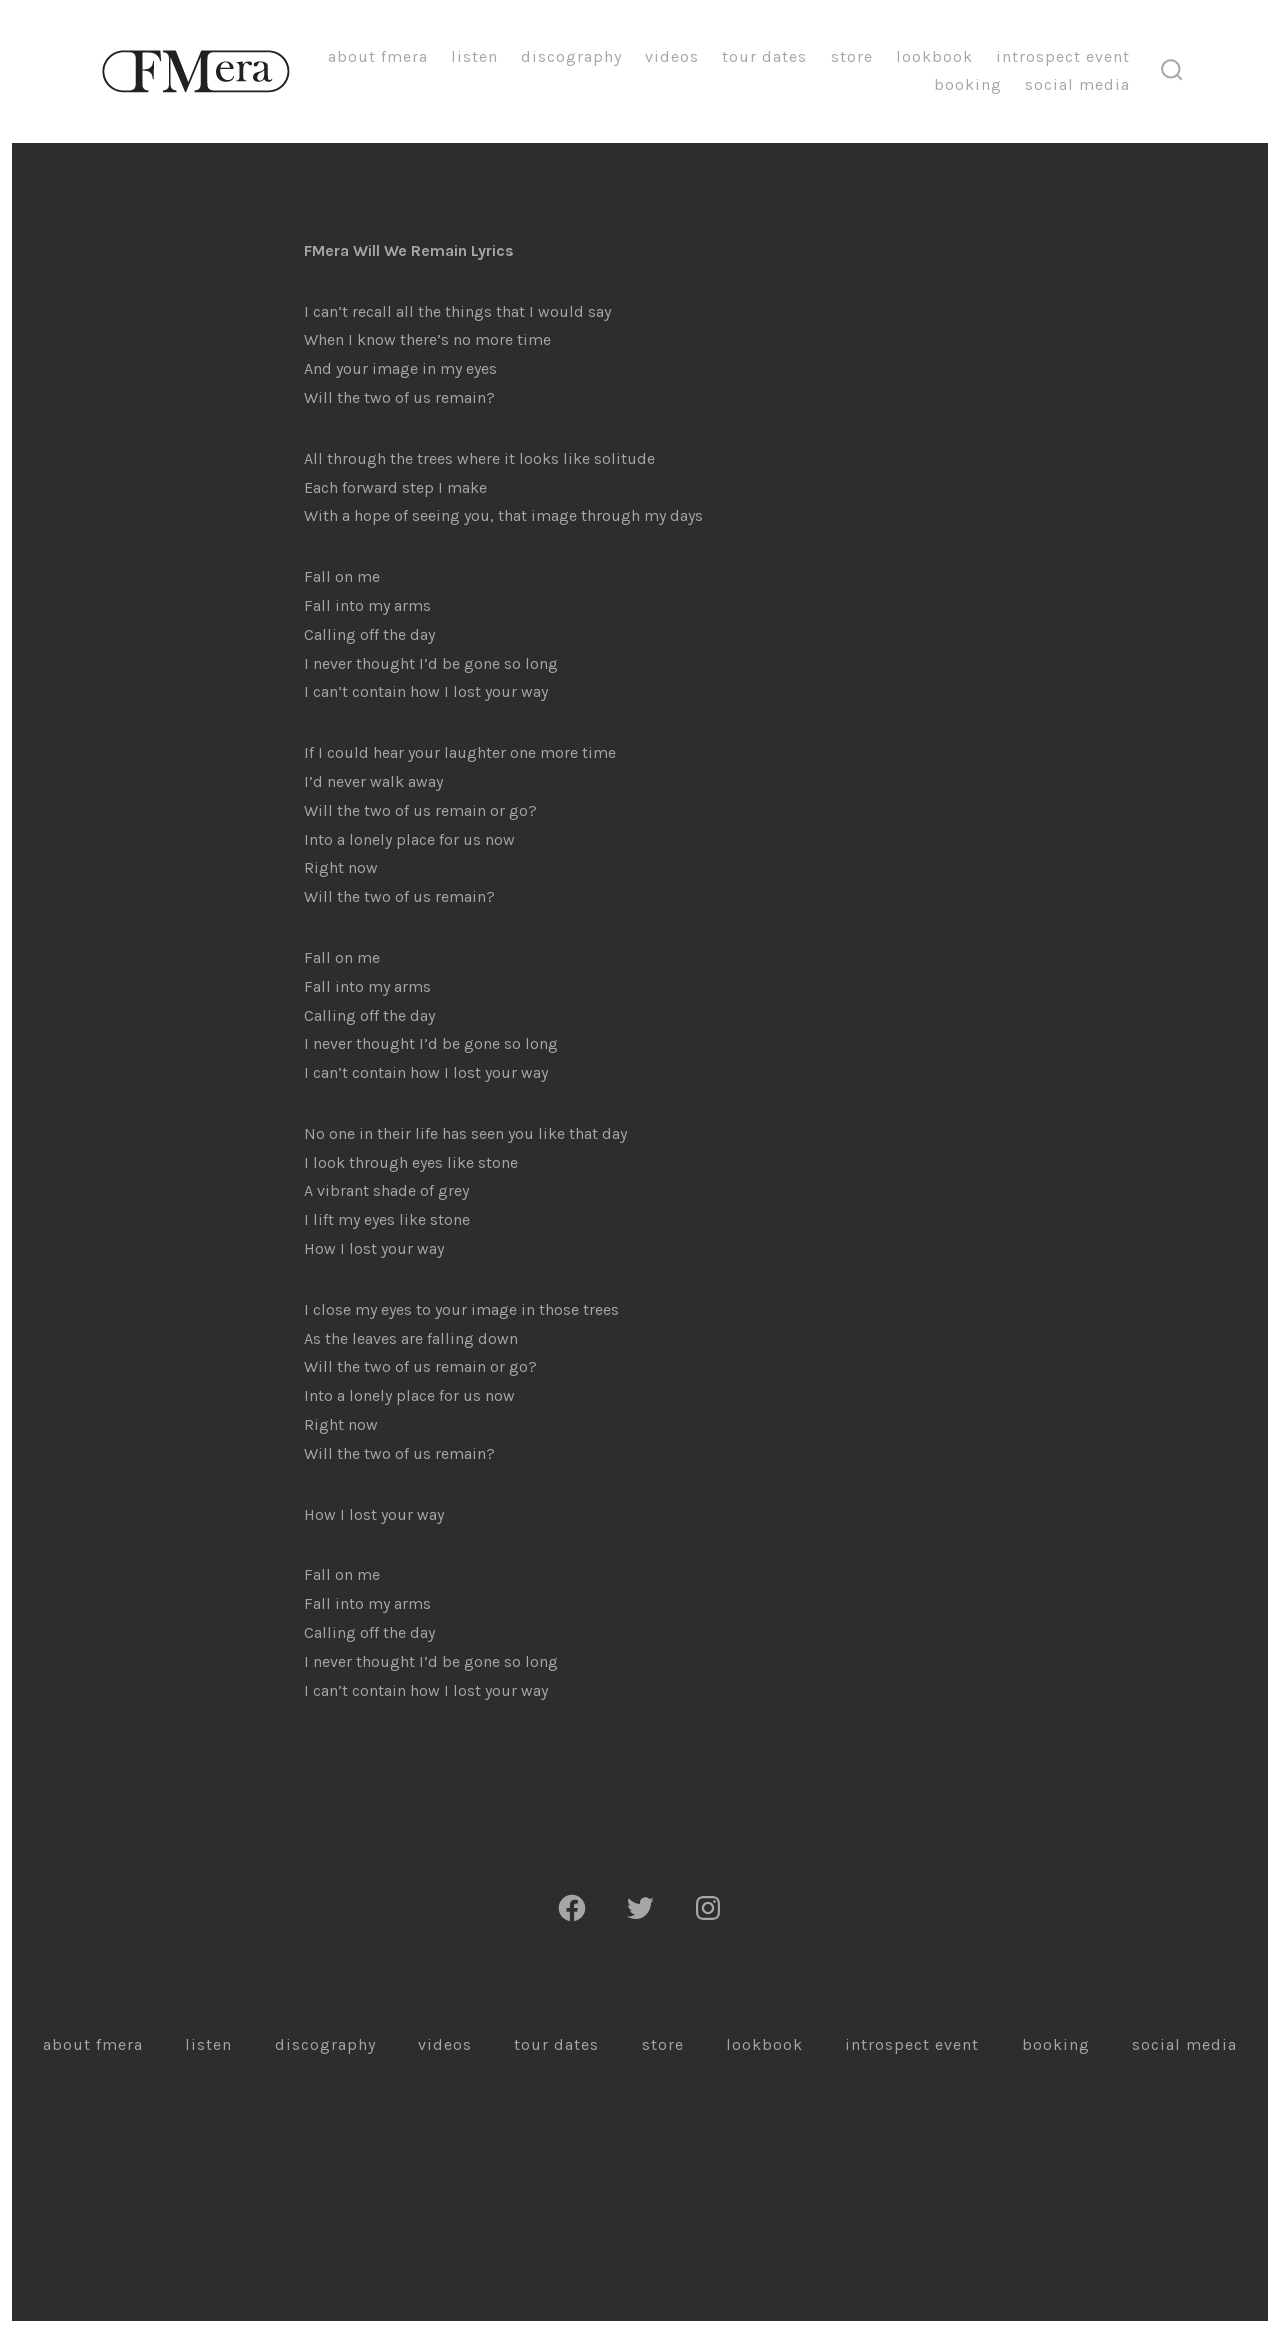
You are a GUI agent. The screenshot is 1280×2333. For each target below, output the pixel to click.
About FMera (378, 56)
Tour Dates (764, 56)
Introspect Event (1063, 56)
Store (852, 56)
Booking (968, 84)
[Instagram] (708, 1908)
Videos (672, 56)
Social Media (1077, 84)
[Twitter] (640, 1908)
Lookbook (934, 56)
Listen (474, 56)
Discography (571, 56)
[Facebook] (572, 1908)
